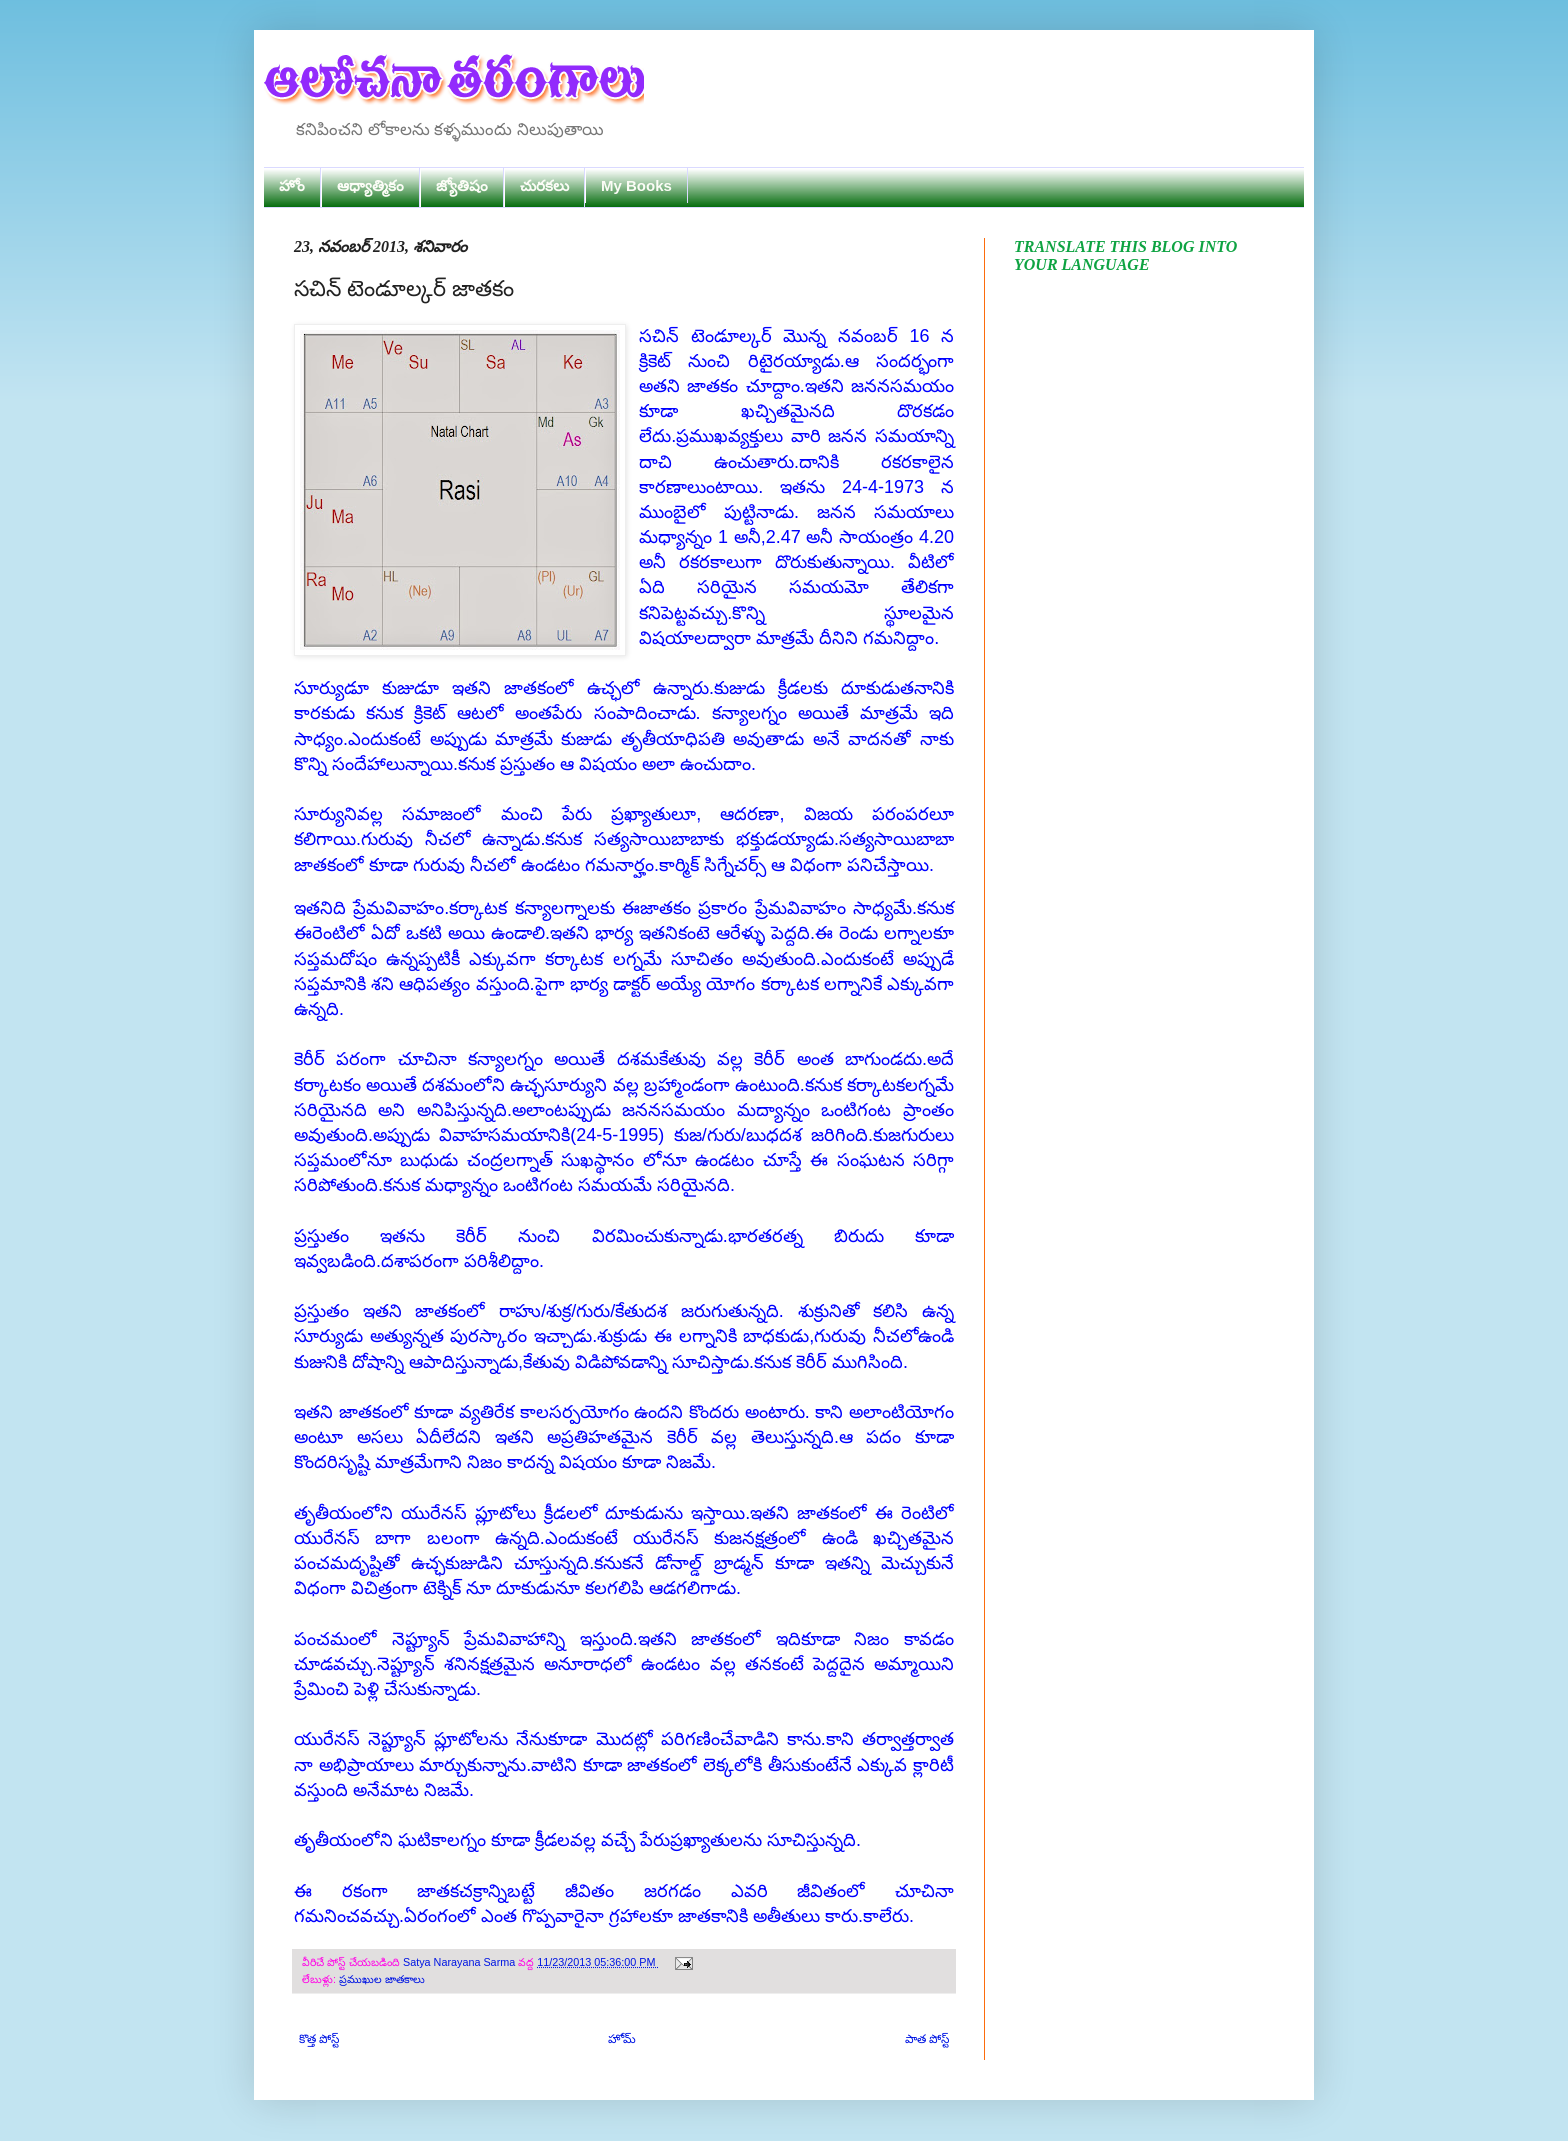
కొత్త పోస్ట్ (319, 2039)
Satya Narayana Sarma (460, 1962)
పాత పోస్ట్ (927, 2039)
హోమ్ (622, 2039)
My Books (636, 185)
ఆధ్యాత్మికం (370, 185)
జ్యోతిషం (462, 185)
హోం (292, 185)
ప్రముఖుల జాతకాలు (382, 1979)
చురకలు (544, 185)
